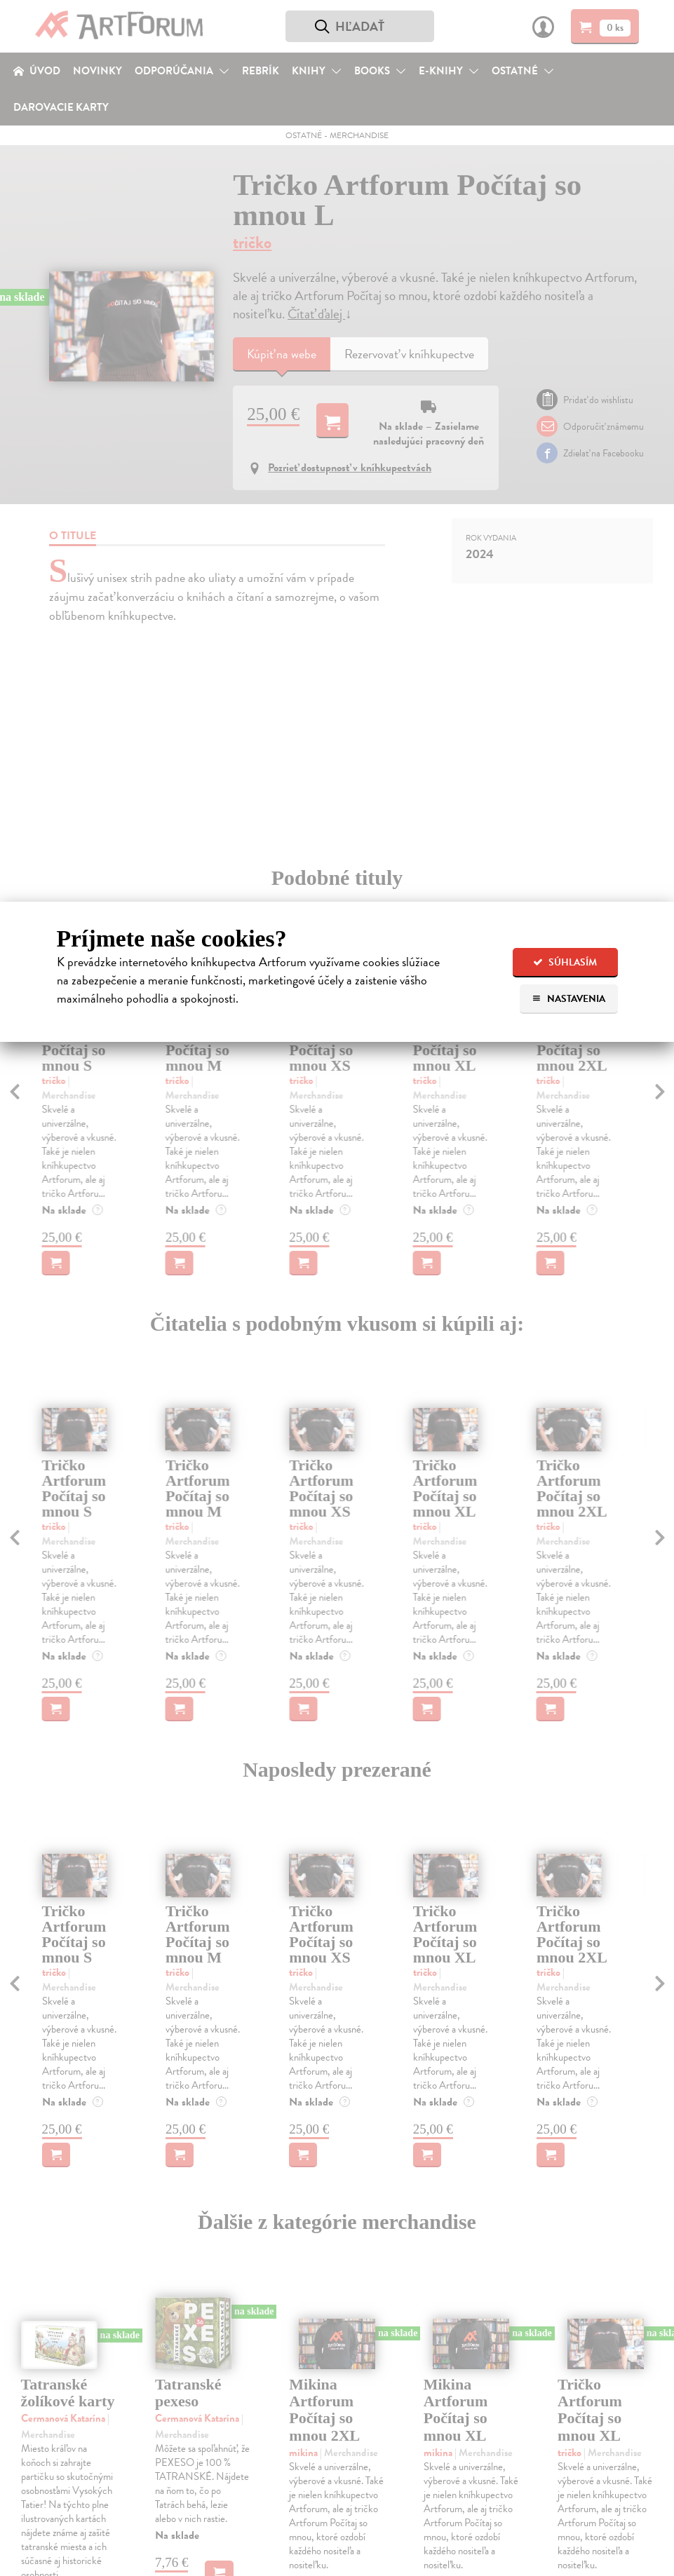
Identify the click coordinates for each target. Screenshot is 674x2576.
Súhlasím (565, 962)
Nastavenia (568, 998)
